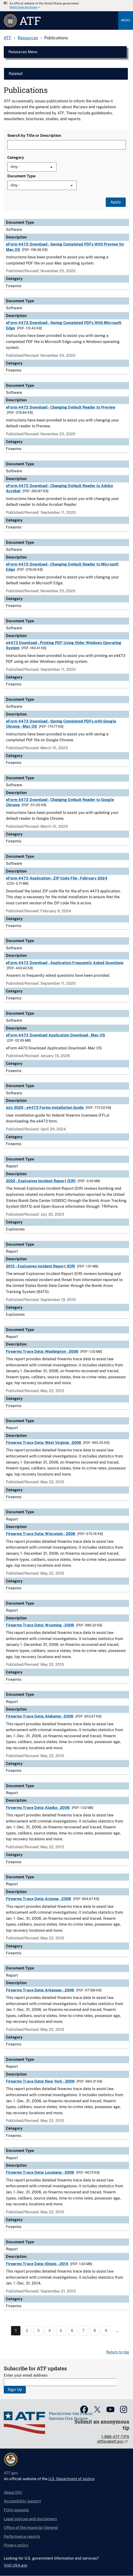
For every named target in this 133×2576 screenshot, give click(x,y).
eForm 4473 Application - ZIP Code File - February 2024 (56, 878)
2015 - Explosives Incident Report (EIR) (40, 1266)
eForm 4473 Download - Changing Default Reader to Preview (60, 407)
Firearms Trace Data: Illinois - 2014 (37, 2264)
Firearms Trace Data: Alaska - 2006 (38, 1807)
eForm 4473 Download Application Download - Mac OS (55, 1035)
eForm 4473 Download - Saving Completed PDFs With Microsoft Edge (63, 325)
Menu (125, 20)
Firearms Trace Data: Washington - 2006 (42, 1351)
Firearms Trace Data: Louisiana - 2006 (40, 2172)
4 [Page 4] (49, 2330)
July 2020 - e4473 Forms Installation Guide (45, 1107)
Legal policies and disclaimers (30, 2519)
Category (15, 157)
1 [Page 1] (16, 2330)
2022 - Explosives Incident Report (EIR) (41, 1181)
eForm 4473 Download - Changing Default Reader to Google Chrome (60, 802)
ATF (8, 37)
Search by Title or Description (34, 135)
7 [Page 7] (83, 2330)
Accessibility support (22, 2501)
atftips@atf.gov (110, 2441)
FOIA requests (16, 2510)
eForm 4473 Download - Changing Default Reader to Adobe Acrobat (59, 488)
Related (16, 73)
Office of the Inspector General (31, 2527)
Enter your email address (25, 2375)
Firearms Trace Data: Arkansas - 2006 (40, 1990)
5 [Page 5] (61, 2330)
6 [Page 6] (72, 2330)
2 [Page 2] (27, 2330)
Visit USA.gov (15, 2565)
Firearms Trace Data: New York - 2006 (40, 2081)
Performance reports (22, 2536)
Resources (28, 37)
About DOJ (13, 2492)
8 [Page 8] (95, 2330)
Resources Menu (22, 52)
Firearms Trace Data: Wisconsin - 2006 (40, 1534)
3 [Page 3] (38, 2330)
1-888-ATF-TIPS (115, 2436)
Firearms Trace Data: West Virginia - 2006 (43, 1442)
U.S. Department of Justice (71, 2479)
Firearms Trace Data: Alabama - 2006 (40, 1716)
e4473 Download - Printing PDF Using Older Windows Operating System (63, 645)
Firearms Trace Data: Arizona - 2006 (38, 1899)
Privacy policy (16, 2545)
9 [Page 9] (106, 2330)
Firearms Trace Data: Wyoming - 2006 (40, 1625)
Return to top (117, 2352)
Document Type (21, 176)
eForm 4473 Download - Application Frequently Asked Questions (64, 963)
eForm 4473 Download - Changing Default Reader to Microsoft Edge (62, 567)
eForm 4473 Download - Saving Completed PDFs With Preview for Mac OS (65, 247)
